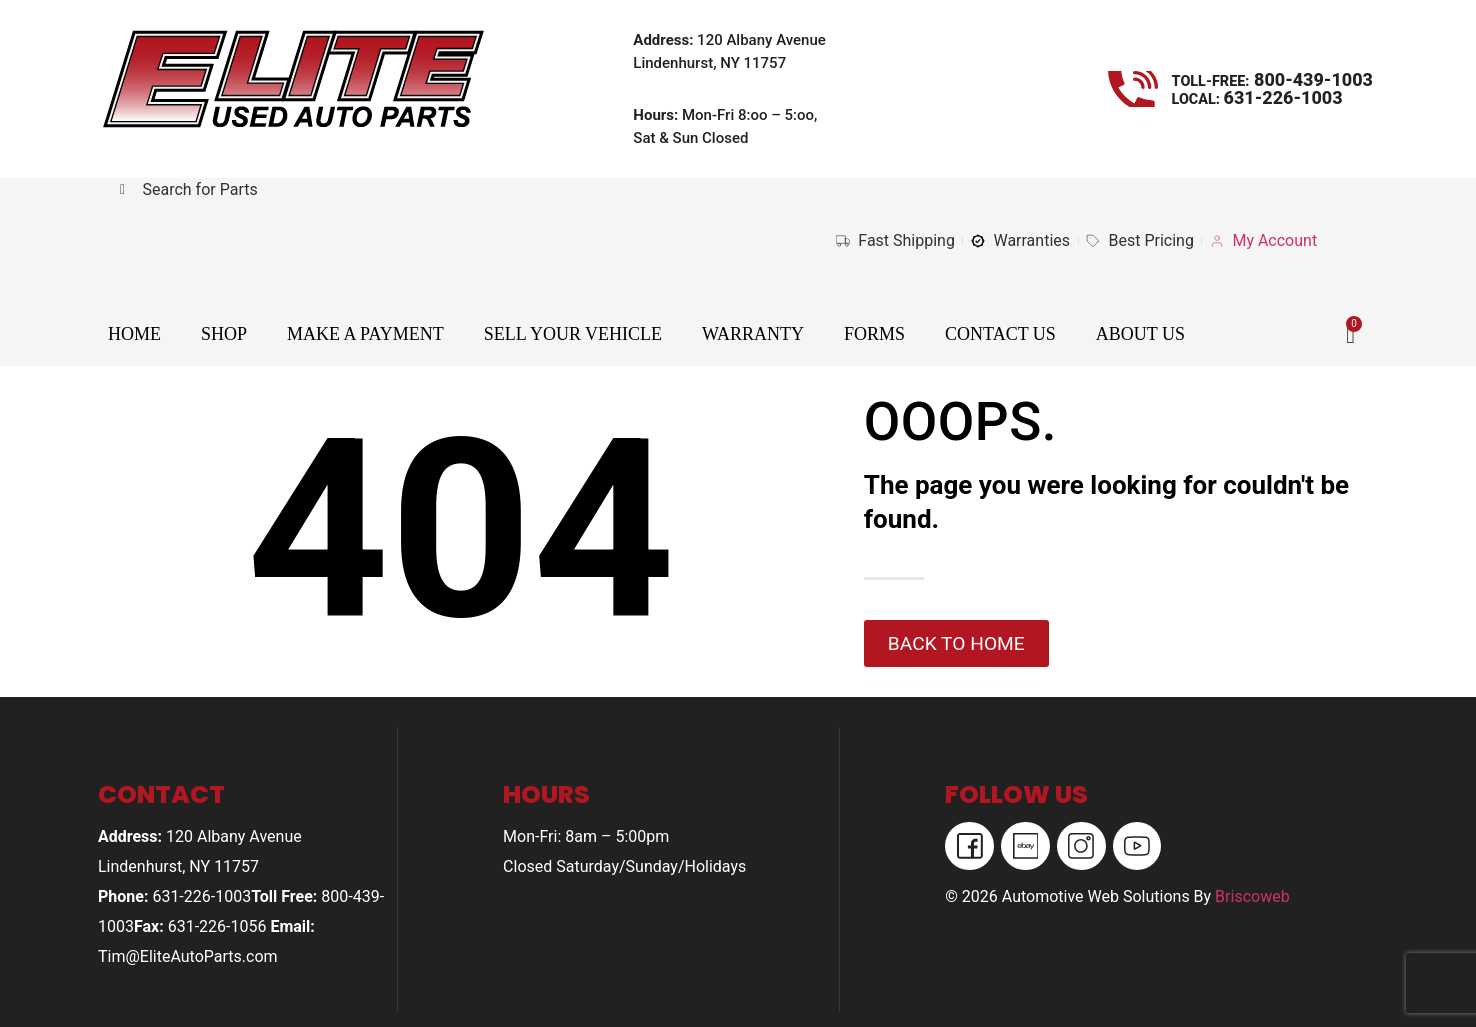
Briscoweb (1252, 897)
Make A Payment (365, 334)
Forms (874, 334)
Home (134, 334)
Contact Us (1000, 334)
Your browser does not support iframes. (410, 259)
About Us (1140, 334)
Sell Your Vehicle (573, 334)
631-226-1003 (1283, 97)
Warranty (753, 334)
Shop (224, 334)
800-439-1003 (1311, 79)
